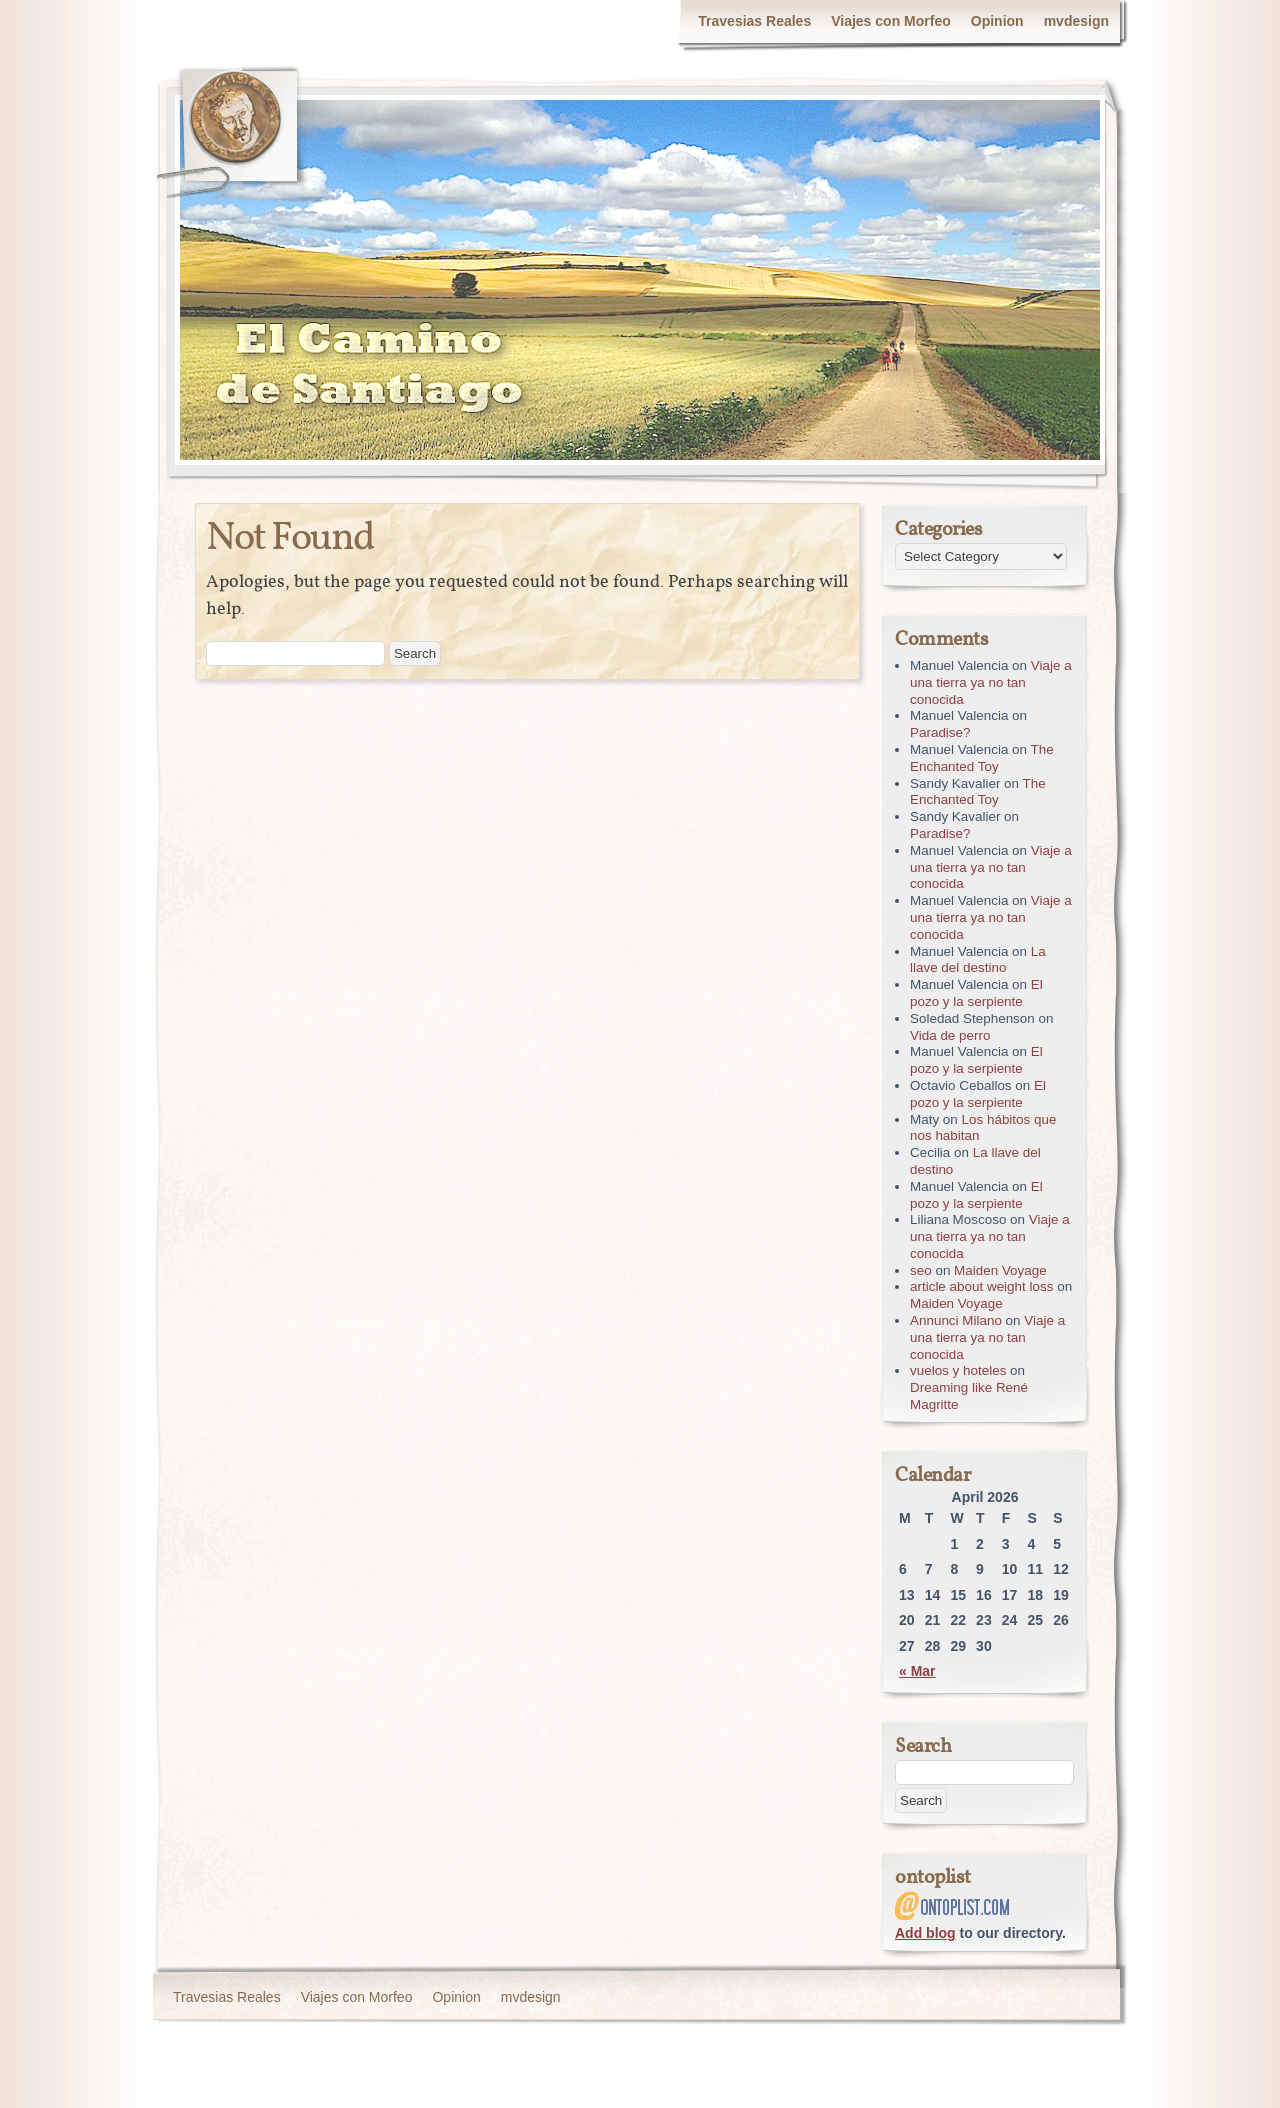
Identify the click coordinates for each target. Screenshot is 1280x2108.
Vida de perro (950, 1035)
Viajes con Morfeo (891, 21)
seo (921, 1270)
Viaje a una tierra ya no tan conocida (991, 682)
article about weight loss (981, 1286)
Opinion (997, 21)
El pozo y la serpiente (976, 993)
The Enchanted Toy (982, 758)
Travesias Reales (754, 21)
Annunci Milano (956, 1320)
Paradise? (940, 732)
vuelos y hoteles (958, 1370)
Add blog (925, 1933)
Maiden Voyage (1000, 1270)
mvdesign (1076, 21)
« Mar (917, 1671)
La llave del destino (978, 960)
